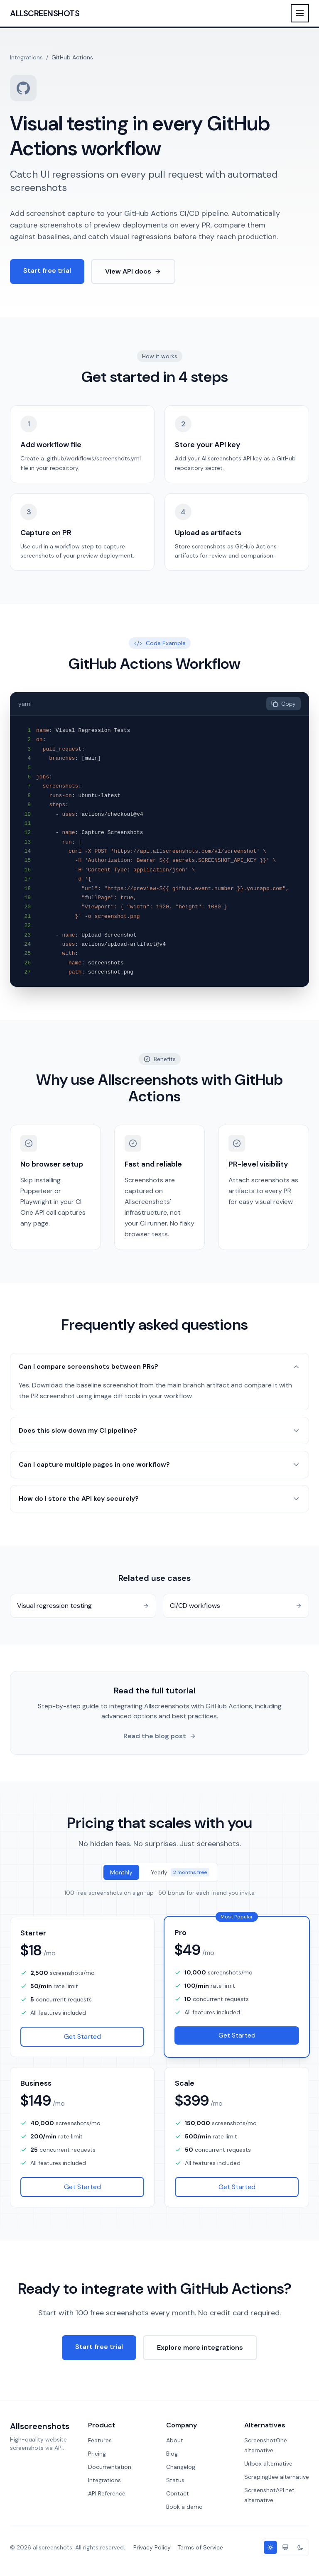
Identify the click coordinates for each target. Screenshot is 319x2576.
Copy (283, 703)
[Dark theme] (300, 2547)
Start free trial (47, 270)
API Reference (106, 2493)
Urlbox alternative (268, 2463)
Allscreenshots (44, 13)
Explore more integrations (200, 2347)
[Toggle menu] (300, 13)
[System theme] (285, 2547)
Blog (172, 2453)
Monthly (121, 1872)
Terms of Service (200, 2547)
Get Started (82, 2036)
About (174, 2440)
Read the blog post (159, 1736)
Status (175, 2480)
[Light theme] (270, 2547)
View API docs (133, 271)
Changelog (180, 2467)
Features (100, 2440)
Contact (177, 2493)
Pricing (97, 2453)
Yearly (180, 1872)
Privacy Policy (152, 2547)
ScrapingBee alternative (276, 2477)
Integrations (26, 57)
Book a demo (184, 2506)
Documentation (109, 2467)
